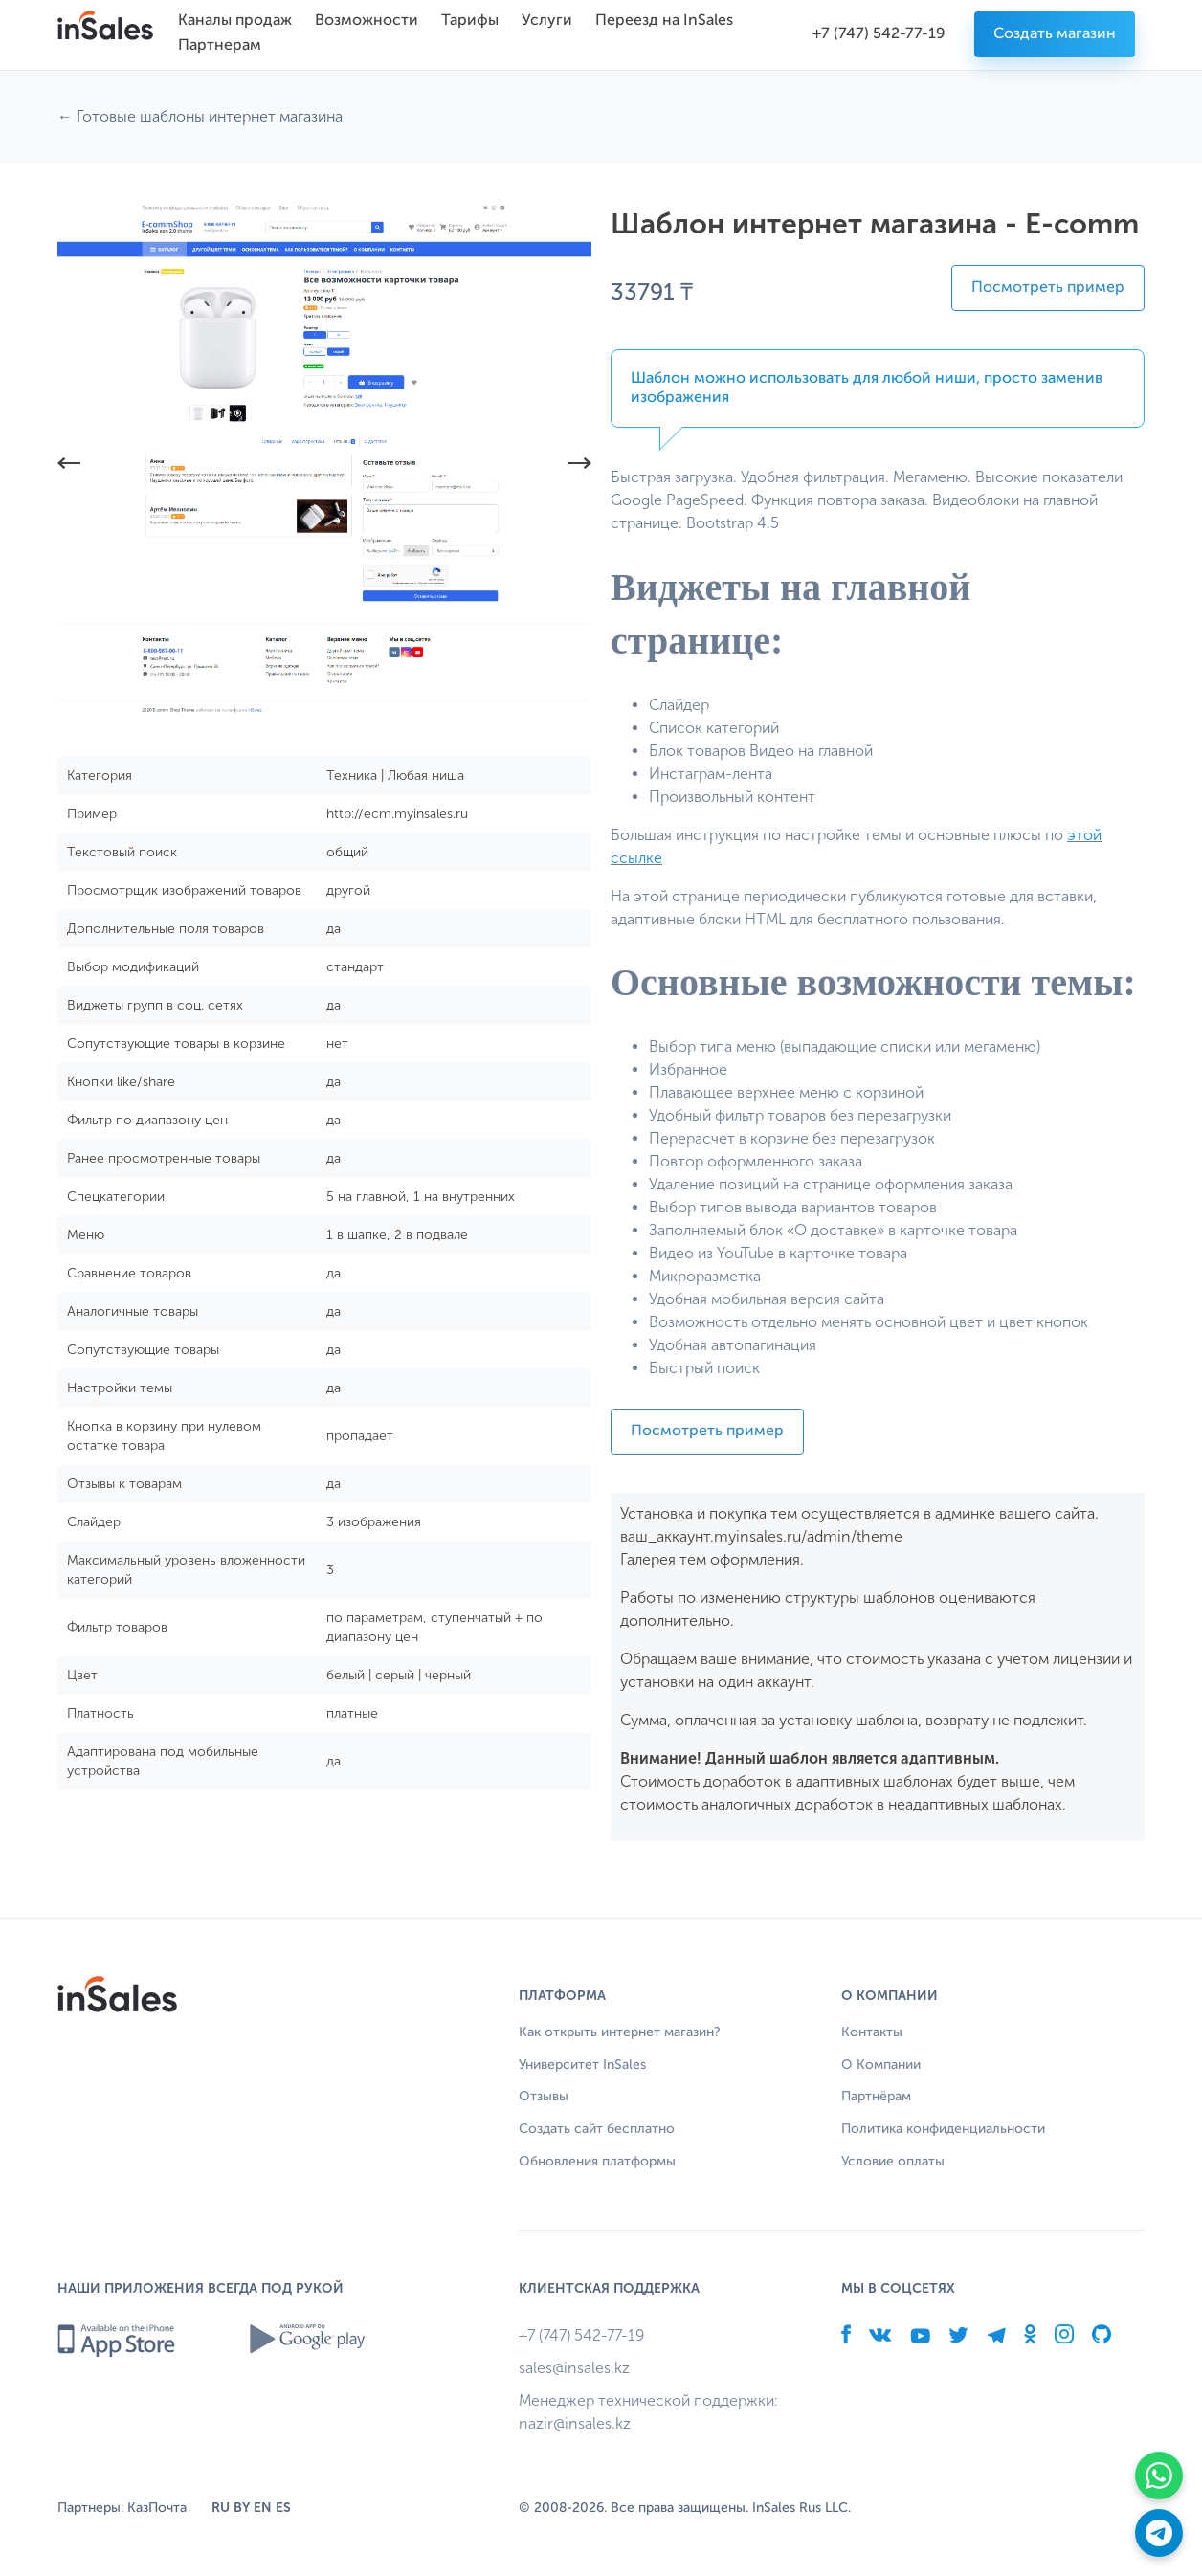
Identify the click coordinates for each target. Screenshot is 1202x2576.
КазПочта (157, 2508)
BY (242, 2507)
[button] (68, 466)
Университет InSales (582, 2065)
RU (220, 2507)
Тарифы (470, 21)
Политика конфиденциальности (943, 2129)
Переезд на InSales (664, 21)
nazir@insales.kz (575, 2423)
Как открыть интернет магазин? (620, 2032)
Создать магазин (1054, 34)
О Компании (881, 2065)
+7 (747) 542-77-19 (879, 34)
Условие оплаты (893, 2161)
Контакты (871, 2032)
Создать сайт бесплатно (597, 2129)
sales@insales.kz (574, 2368)
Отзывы (543, 2096)
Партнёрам (876, 2096)
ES (283, 2507)
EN (263, 2507)
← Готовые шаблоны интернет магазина (200, 116)
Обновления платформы (597, 2161)
